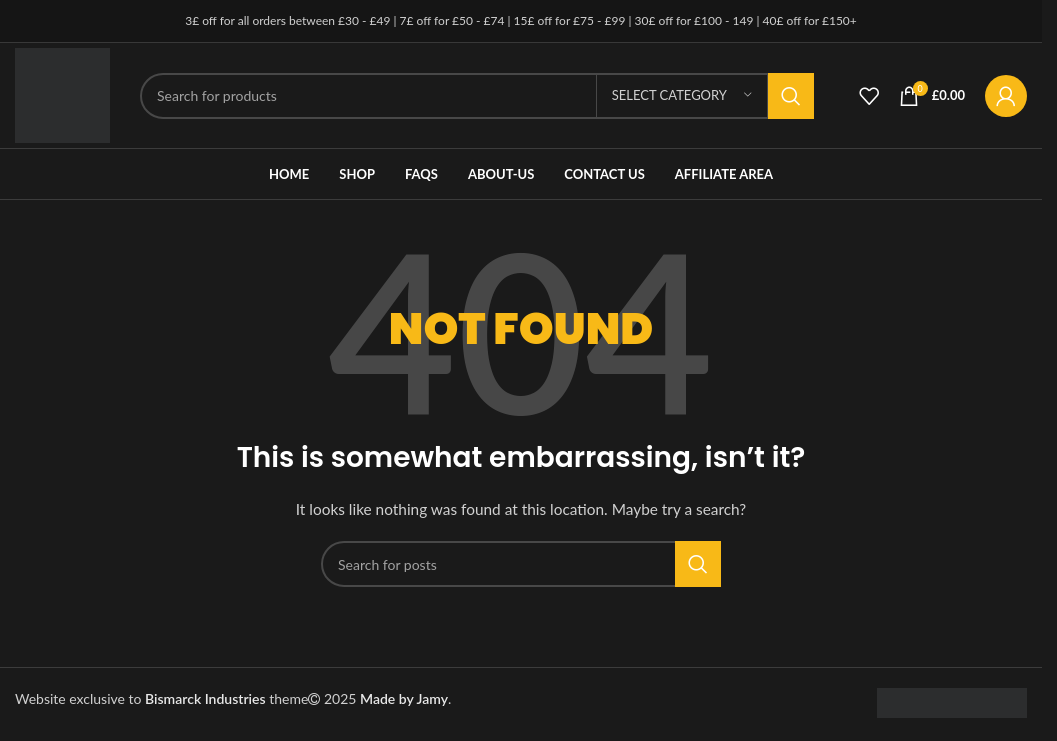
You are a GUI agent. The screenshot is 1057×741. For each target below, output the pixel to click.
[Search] (477, 96)
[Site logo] (62, 93)
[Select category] (682, 96)
